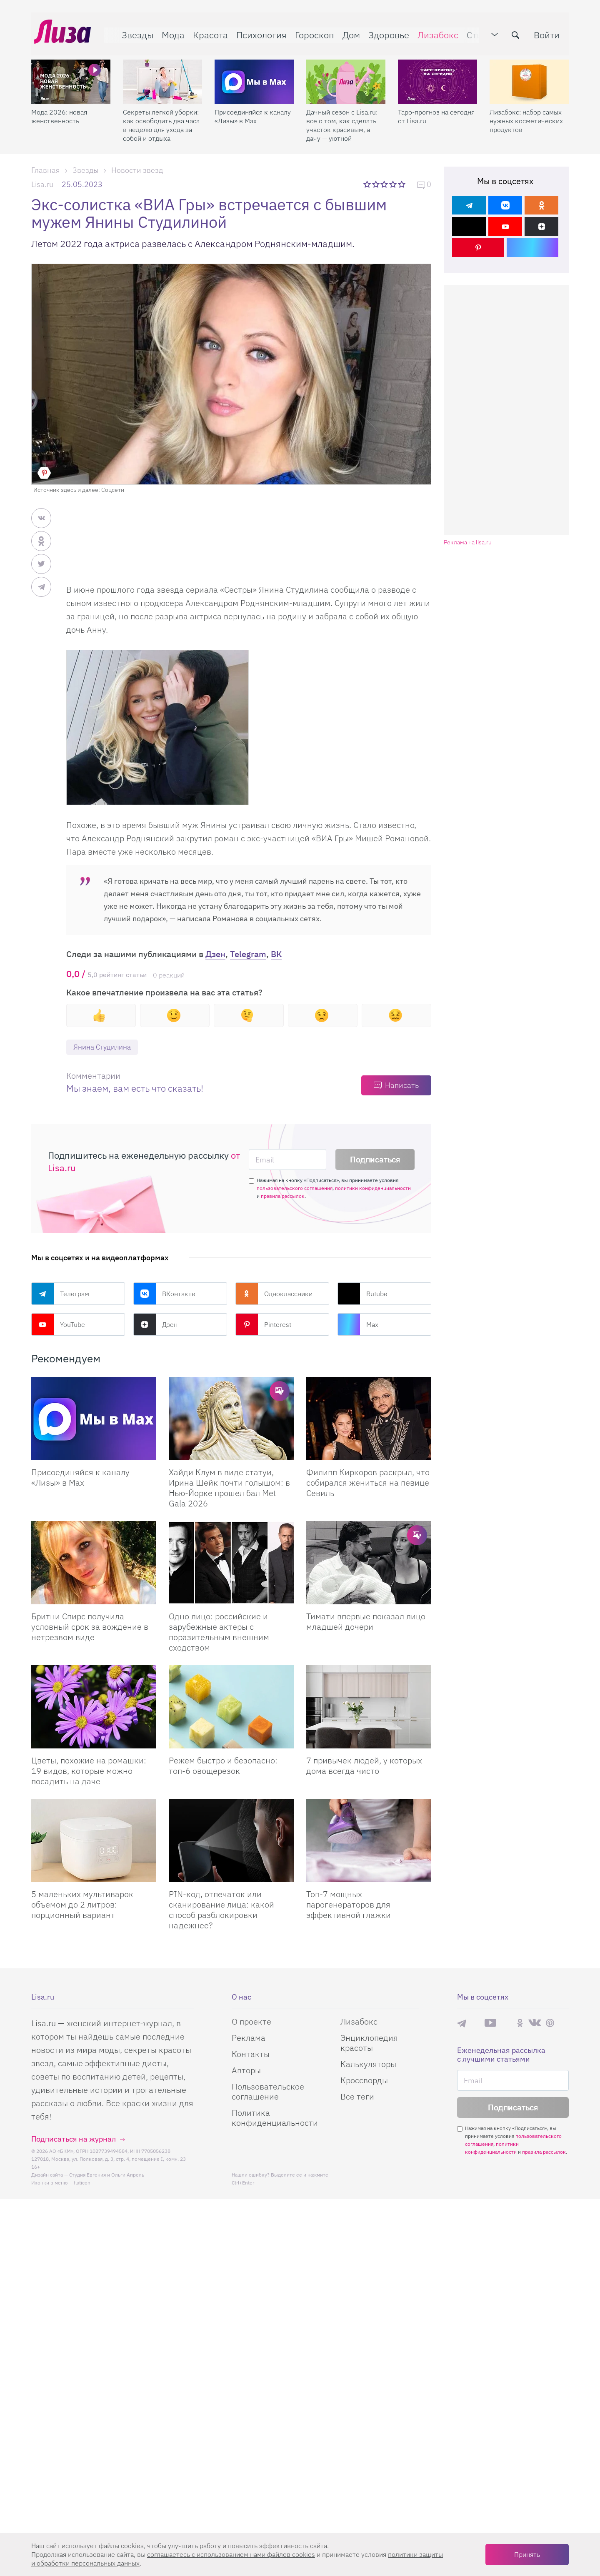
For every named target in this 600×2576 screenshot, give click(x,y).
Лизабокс (435, 32)
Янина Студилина (104, 1047)
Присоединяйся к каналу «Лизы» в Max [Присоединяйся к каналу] (80, 1478)
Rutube (363, 1294)
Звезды (134, 32)
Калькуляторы (368, 2064)
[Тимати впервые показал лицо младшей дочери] (368, 1563)
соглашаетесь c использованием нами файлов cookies (231, 2554)
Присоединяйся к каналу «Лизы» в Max (253, 110)
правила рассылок (283, 1196)
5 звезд (402, 184)
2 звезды (376, 184)
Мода (170, 32)
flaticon (82, 2183)
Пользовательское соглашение (268, 2091)
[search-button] (518, 32)
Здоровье (385, 32)
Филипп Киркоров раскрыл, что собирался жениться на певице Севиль (368, 1483)
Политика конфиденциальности (275, 2118)
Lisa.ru (42, 184)
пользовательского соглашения (294, 1188)
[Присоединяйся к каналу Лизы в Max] (93, 1419)
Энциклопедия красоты (369, 2043)
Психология (258, 32)
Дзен (215, 954)
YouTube (58, 1325)
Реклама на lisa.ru (468, 542)
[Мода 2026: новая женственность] (70, 75)
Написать (402, 1085)
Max (358, 1325)
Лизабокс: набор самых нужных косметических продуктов (526, 114)
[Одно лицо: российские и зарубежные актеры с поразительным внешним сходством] (231, 1563)
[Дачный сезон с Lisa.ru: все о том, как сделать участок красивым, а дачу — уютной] (345, 75)
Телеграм (60, 1294)
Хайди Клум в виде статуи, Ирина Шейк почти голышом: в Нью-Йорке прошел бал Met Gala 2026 (229, 1488)
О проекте (251, 2021)
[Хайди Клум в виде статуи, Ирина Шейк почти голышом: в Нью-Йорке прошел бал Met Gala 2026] (231, 1419)
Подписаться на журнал (73, 2139)
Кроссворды (364, 2080)
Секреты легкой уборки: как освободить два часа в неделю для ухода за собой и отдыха (161, 119)
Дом (348, 32)
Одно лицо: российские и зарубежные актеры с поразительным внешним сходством (219, 1632)
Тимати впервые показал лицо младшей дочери (365, 1622)
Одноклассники (273, 1294)
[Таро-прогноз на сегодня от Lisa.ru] (437, 75)
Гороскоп (311, 32)
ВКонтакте (164, 1294)
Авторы (246, 2070)
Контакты (251, 2054)
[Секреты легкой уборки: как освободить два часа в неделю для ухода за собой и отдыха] (162, 75)
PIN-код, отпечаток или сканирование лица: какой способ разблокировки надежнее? (221, 1910)
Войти (549, 32)
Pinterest (263, 1325)
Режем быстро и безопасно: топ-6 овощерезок (223, 1766)
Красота (207, 32)
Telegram (248, 954)
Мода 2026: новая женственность (59, 110)
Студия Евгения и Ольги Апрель (106, 2175)
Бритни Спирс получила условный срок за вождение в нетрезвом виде (89, 1627)
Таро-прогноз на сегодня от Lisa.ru (436, 110)
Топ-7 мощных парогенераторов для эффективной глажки (348, 1905)
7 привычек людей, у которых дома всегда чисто (364, 1766)
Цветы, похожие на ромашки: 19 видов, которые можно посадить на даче (88, 1771)
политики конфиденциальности (373, 1188)
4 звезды (393, 184)
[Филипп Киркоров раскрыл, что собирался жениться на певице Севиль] (368, 1419)
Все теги (357, 2096)
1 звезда (367, 184)
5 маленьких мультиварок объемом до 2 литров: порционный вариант (82, 1905)
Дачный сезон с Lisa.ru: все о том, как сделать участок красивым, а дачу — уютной (342, 119)
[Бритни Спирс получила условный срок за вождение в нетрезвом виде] (93, 1563)
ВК (276, 954)
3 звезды (385, 184)
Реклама (248, 2038)
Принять (527, 2554)
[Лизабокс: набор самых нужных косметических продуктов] (529, 75)
